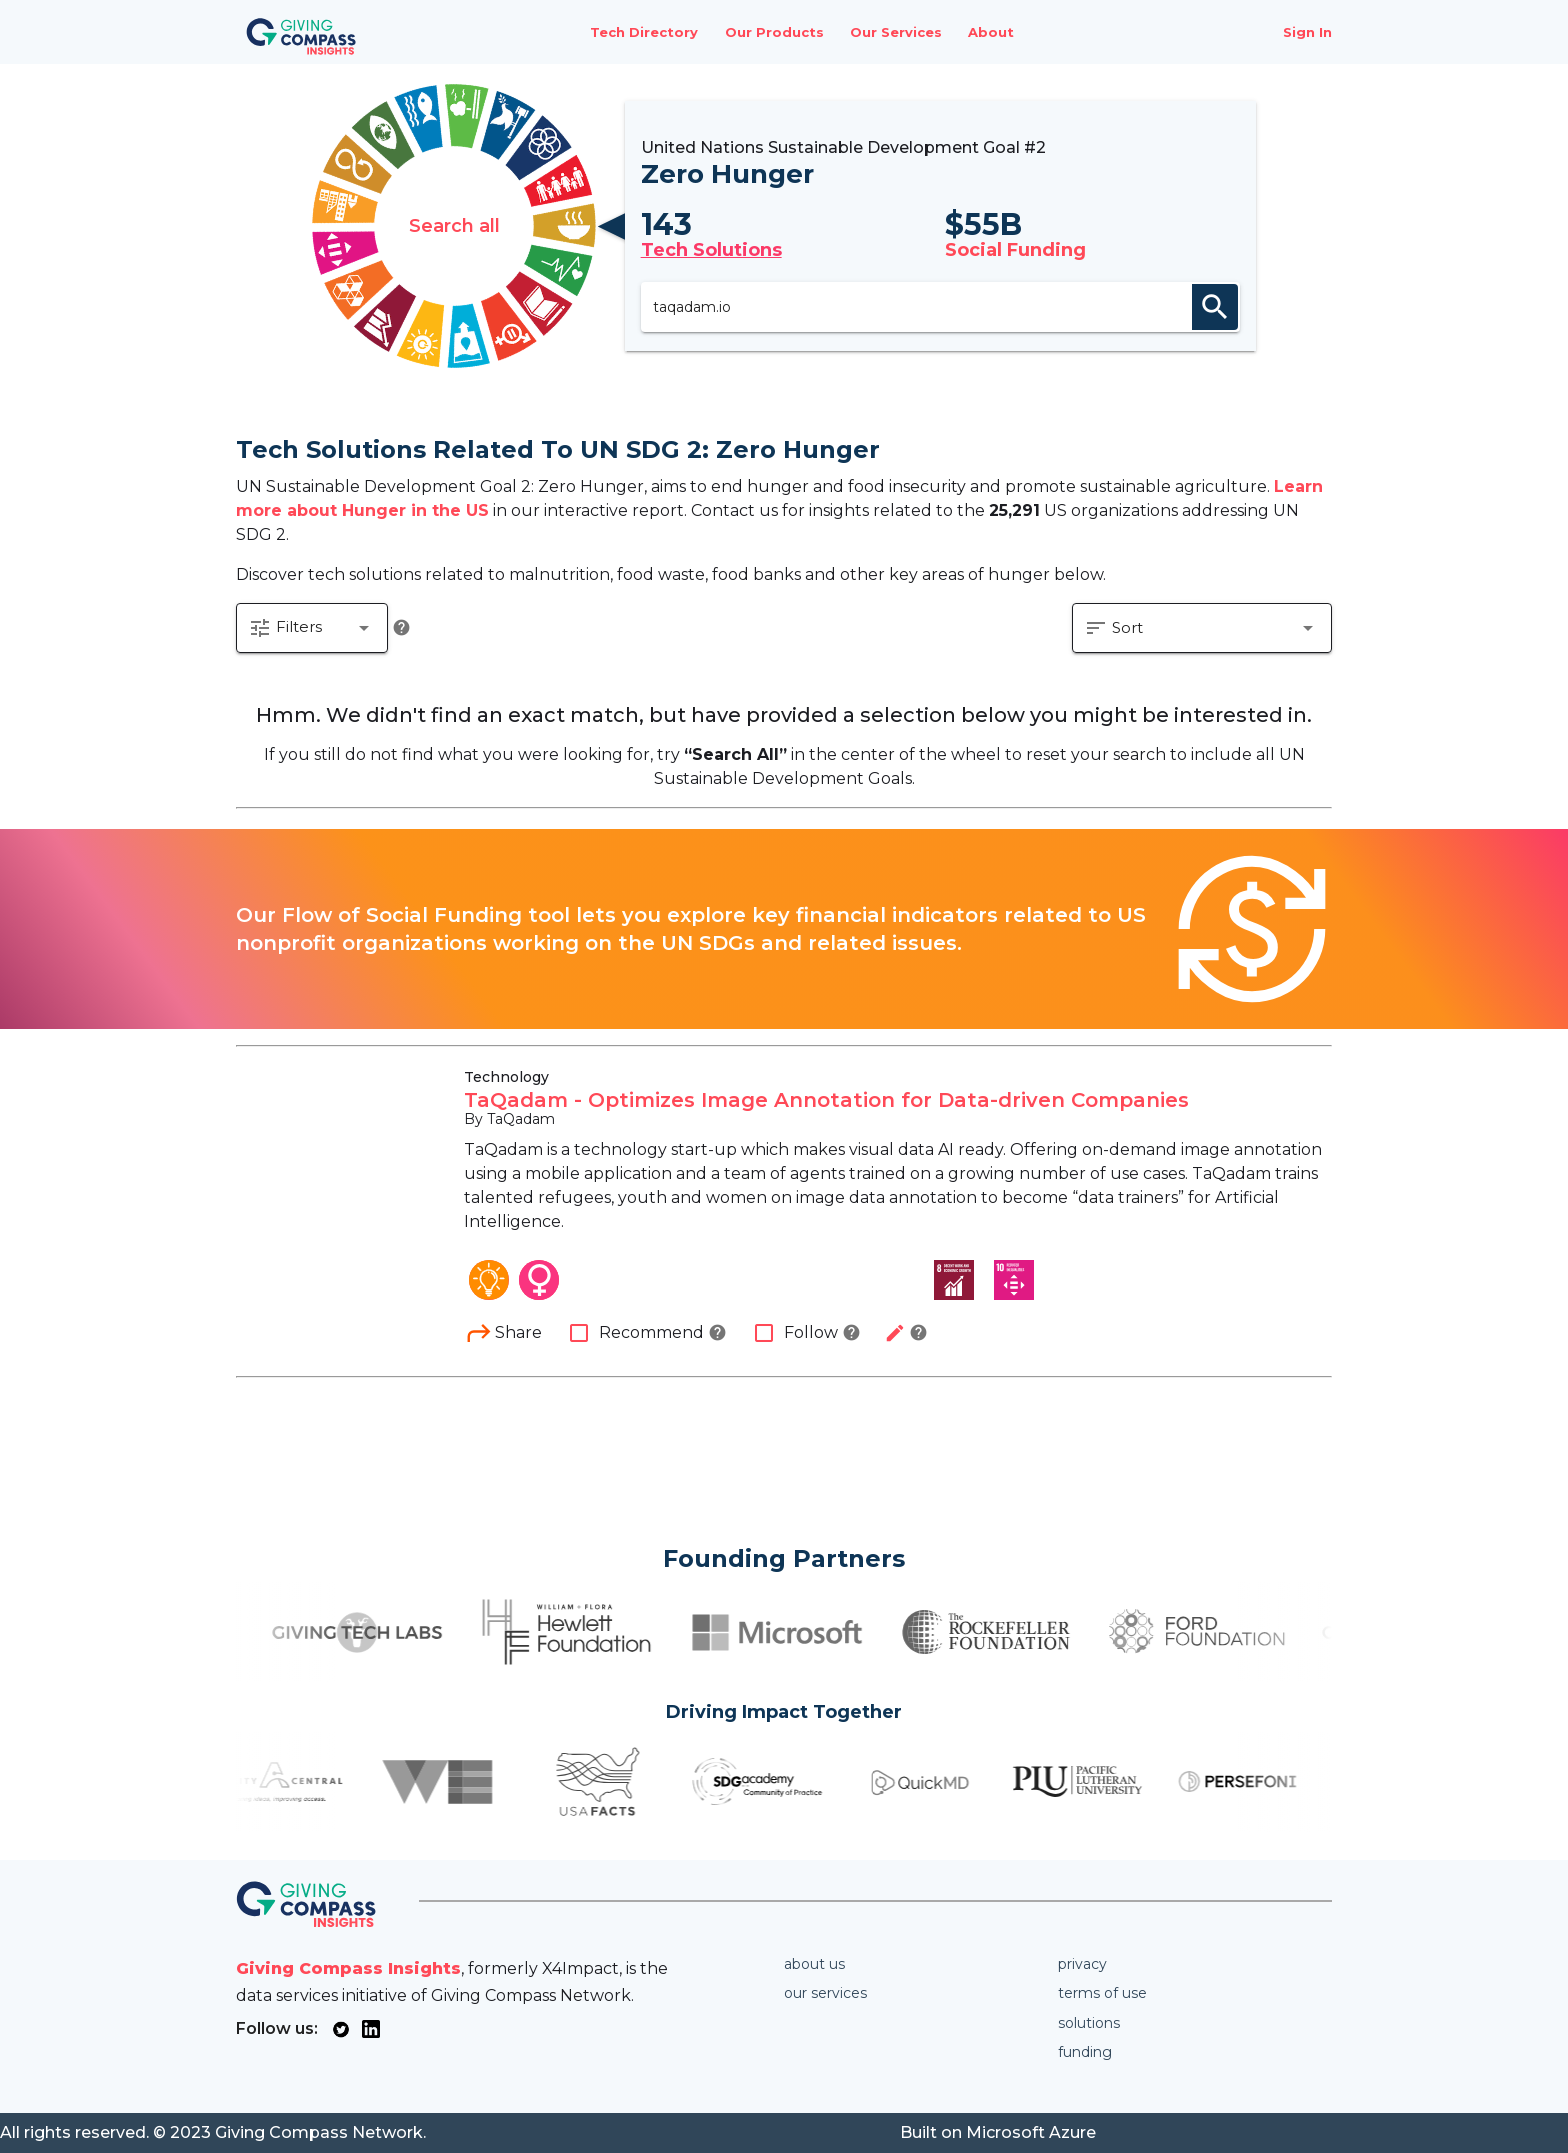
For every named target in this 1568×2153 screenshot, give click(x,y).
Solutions (1089, 2023)
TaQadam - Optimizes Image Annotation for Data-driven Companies (826, 1100)
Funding (1085, 2052)
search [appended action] (1215, 307)
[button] (312, 628)
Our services (825, 1993)
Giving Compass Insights (348, 1968)
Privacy (1082, 1964)
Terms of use (1102, 1993)
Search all (454, 226)
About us (814, 1964)
